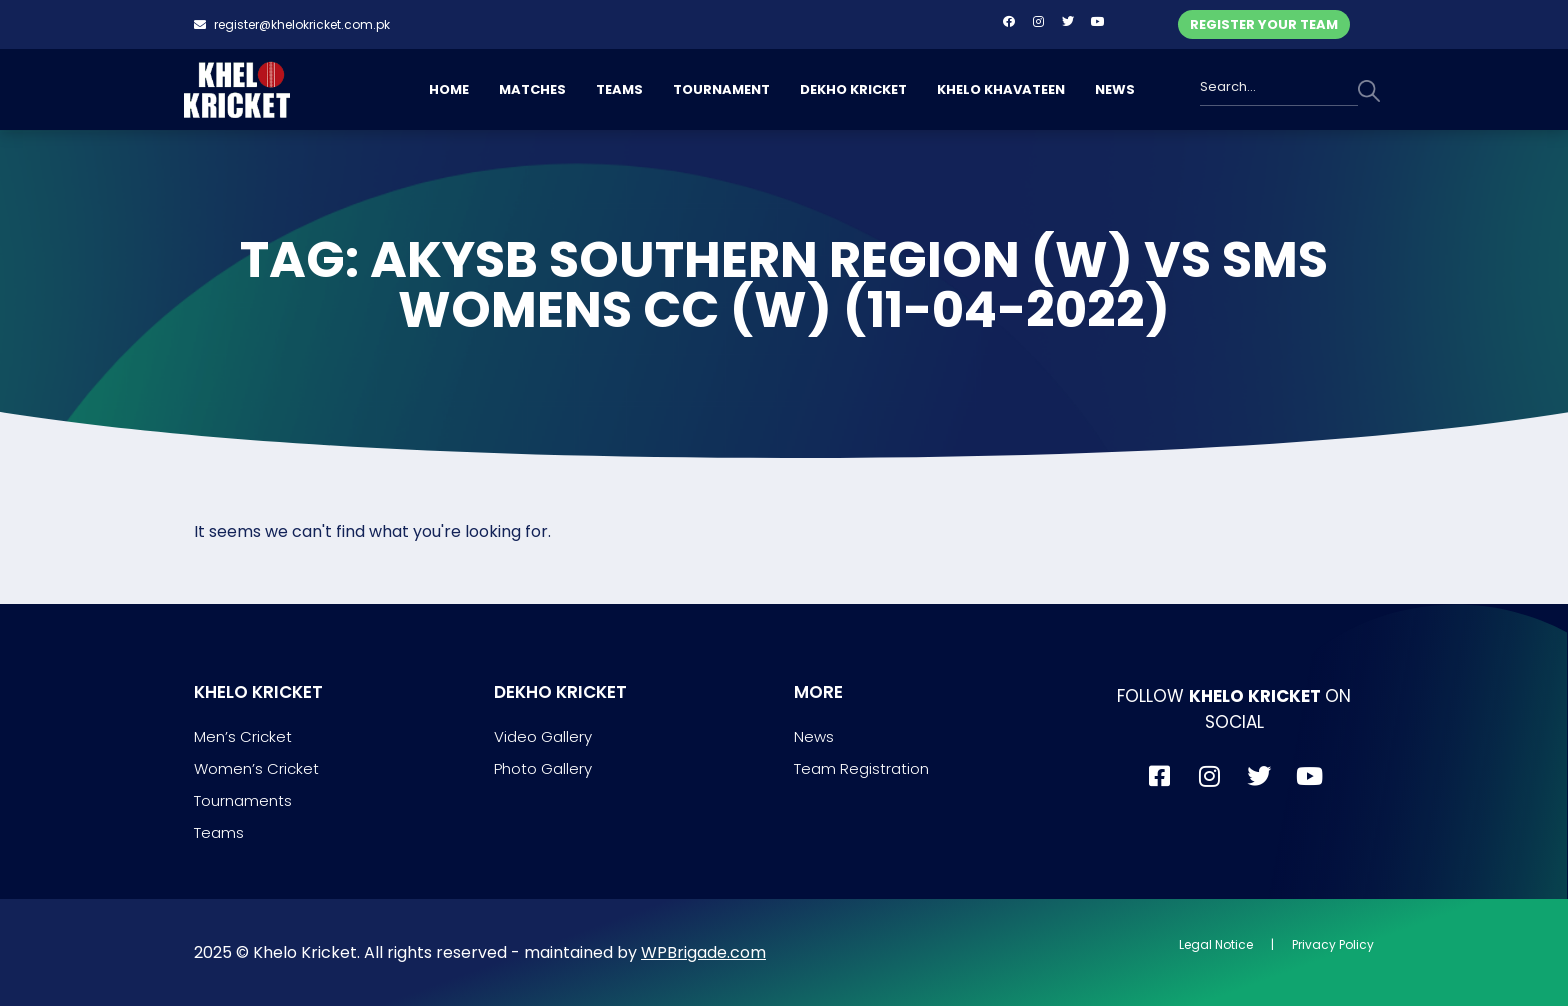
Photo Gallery (543, 768)
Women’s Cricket (256, 768)
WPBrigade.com (703, 952)
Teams (219, 832)
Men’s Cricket (243, 736)
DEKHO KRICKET (853, 89)
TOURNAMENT (721, 89)
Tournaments (243, 800)
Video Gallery (543, 736)
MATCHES (532, 89)
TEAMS (619, 89)
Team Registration (861, 768)
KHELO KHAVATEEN (1001, 89)
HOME (449, 89)
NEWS (1115, 89)
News (814, 736)
